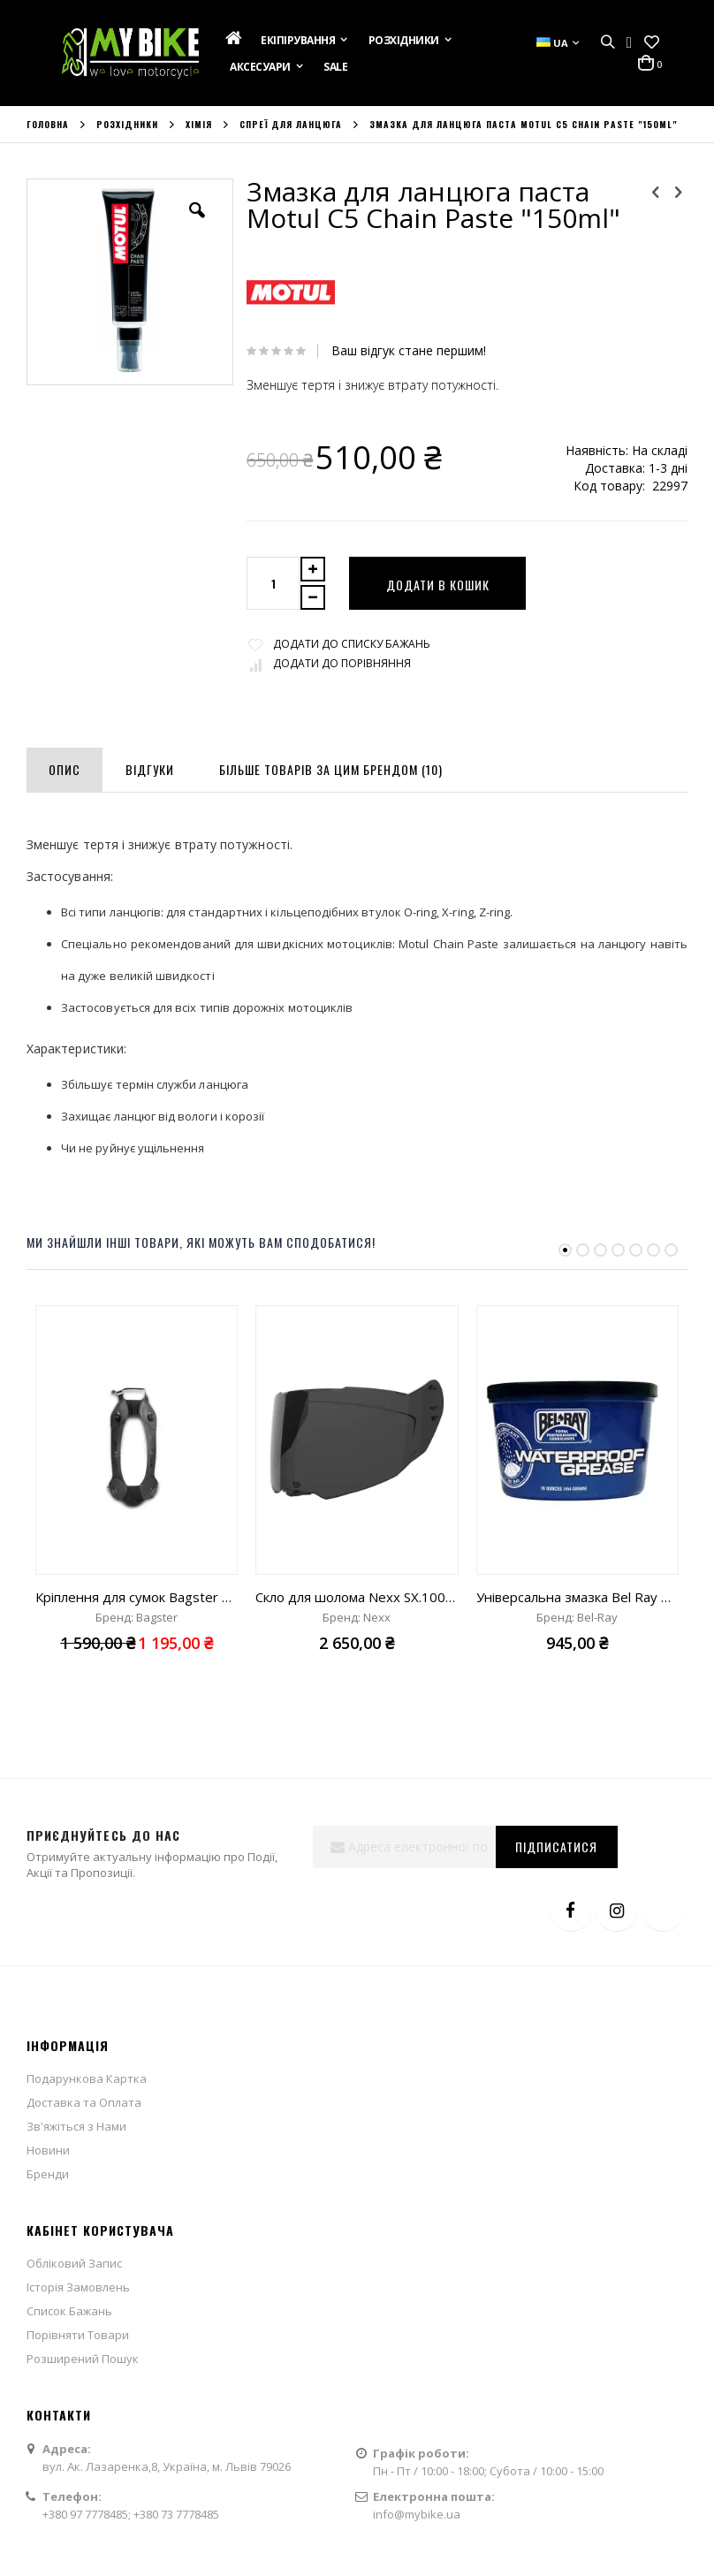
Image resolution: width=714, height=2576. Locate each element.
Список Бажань (69, 2311)
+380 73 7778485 (176, 2514)
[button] (651, 42)
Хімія (199, 124)
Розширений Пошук (83, 2359)
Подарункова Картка (87, 2078)
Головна (48, 124)
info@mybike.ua (416, 2514)
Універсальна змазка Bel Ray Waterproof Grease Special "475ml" (577, 1597)
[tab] (65, 766)
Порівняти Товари (78, 2335)
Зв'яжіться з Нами (76, 2126)
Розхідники (127, 124)
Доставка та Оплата (84, 2102)
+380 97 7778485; (87, 2514)
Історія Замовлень (78, 2287)
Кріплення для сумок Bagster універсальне (136, 1597)
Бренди (48, 2174)
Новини (48, 2150)
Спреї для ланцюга (290, 124)
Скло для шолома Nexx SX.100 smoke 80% (356, 1597)
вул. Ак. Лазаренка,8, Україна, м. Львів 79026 (166, 2466)
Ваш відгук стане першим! (408, 351)
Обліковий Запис (74, 2263)
